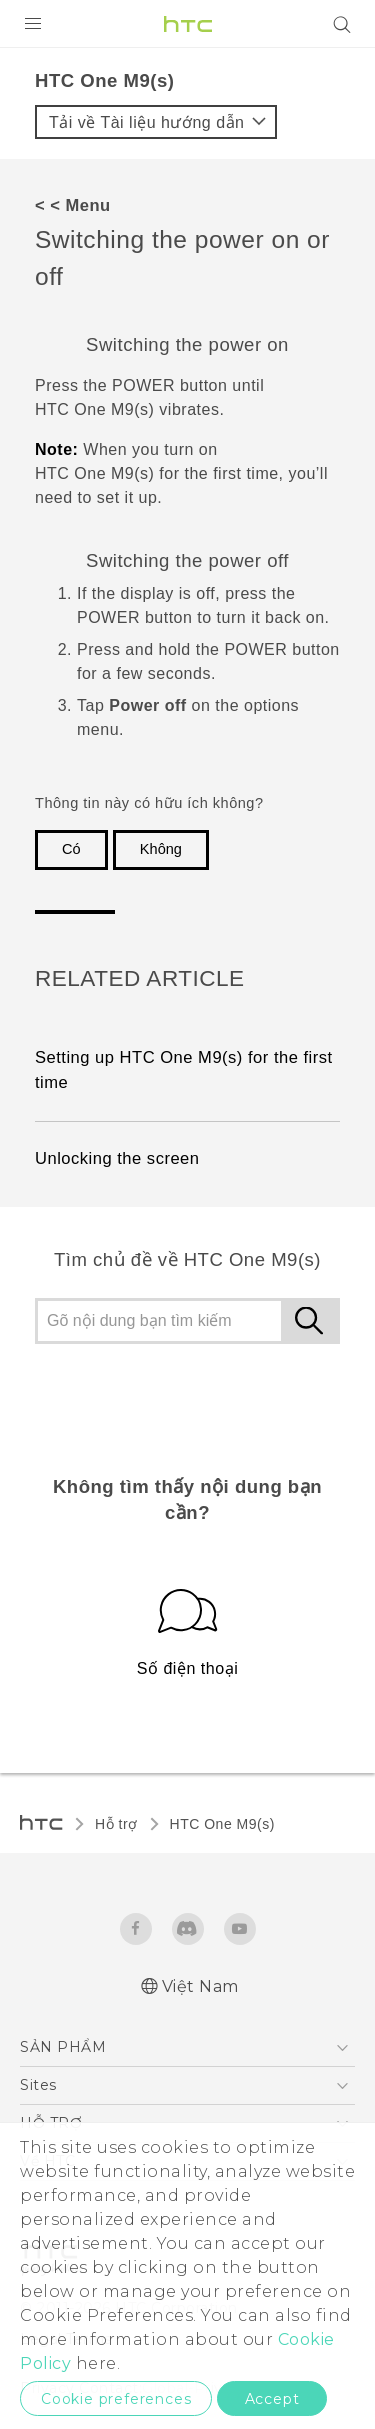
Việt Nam (200, 1986)
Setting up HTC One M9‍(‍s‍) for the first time (184, 1070)
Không (161, 849)
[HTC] (188, 24)
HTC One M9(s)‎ (222, 1824)
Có (71, 849)
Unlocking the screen (117, 1158)
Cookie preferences (116, 2399)
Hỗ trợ (116, 1824)
